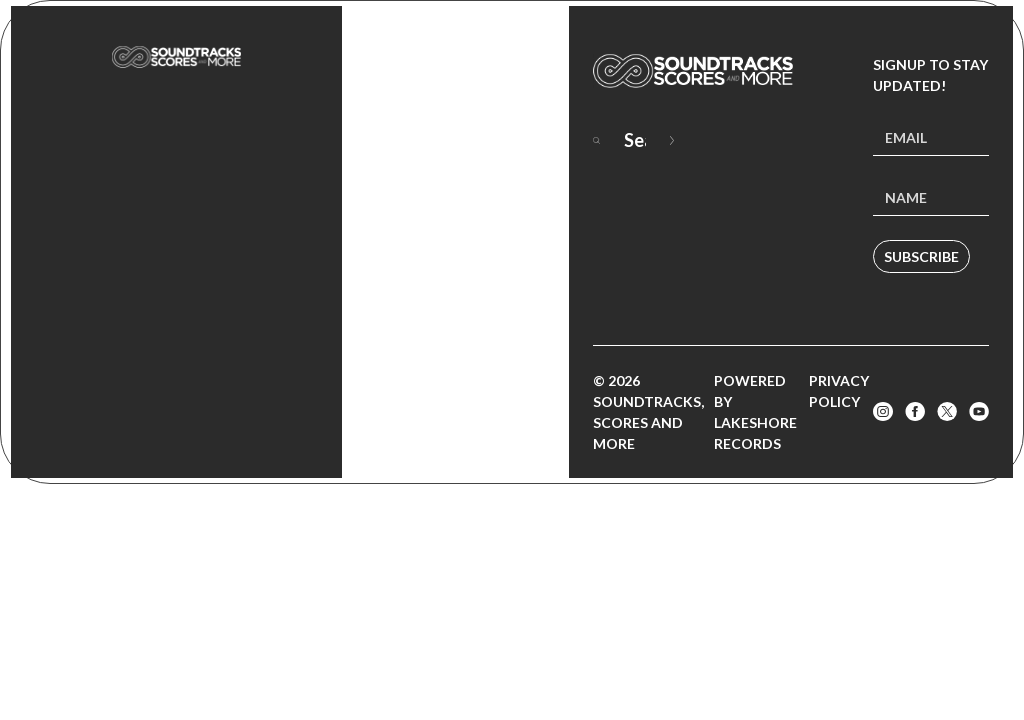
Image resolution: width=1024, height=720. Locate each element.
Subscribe (921, 256)
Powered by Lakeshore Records (755, 412)
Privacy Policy (839, 391)
